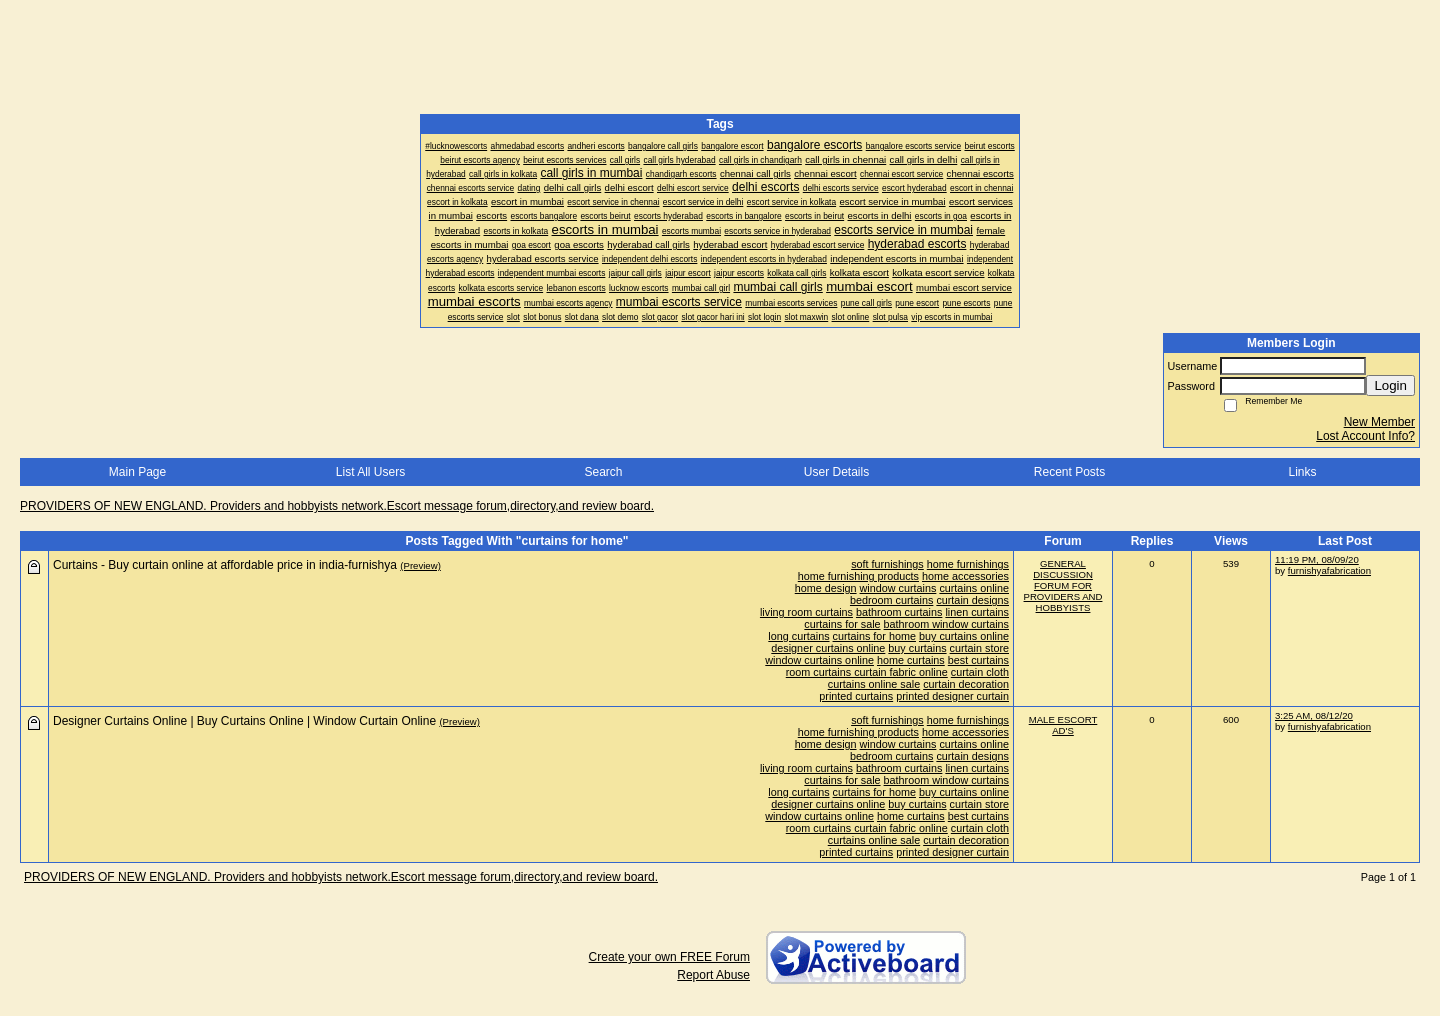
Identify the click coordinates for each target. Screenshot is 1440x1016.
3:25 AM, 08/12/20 (1314, 715)
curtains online (974, 588)
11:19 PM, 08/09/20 (1317, 559)
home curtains (911, 660)
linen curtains (977, 612)
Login (1390, 385)
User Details (836, 472)
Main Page (137, 472)
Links (1302, 472)
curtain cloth (980, 672)
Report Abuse (713, 975)
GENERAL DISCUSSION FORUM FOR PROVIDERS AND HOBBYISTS (1063, 585)
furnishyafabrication (1329, 570)
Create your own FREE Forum (669, 957)
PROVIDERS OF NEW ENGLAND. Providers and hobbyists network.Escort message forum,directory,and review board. (337, 506)
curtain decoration (966, 684)
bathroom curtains (899, 612)
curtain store (979, 648)
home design (826, 588)
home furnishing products (858, 576)
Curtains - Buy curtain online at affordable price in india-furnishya (225, 565)
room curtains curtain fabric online (867, 672)
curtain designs (972, 600)
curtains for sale (842, 624)
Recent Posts (1069, 472)
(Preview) (420, 565)
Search (603, 472)
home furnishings (968, 564)
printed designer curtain (952, 696)
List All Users (370, 472)
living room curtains (806, 612)
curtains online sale (874, 684)
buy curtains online (964, 636)
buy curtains (917, 648)
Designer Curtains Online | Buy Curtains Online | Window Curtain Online (244, 721)
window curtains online (819, 660)
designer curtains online (828, 648)
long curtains (798, 636)
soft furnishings (887, 564)
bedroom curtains (891, 600)
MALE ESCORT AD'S (1063, 725)
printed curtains (856, 696)
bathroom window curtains (946, 624)
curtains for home (874, 636)
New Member (1379, 422)
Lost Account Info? (1365, 436)
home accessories (965, 576)
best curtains (978, 660)
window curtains (898, 588)
